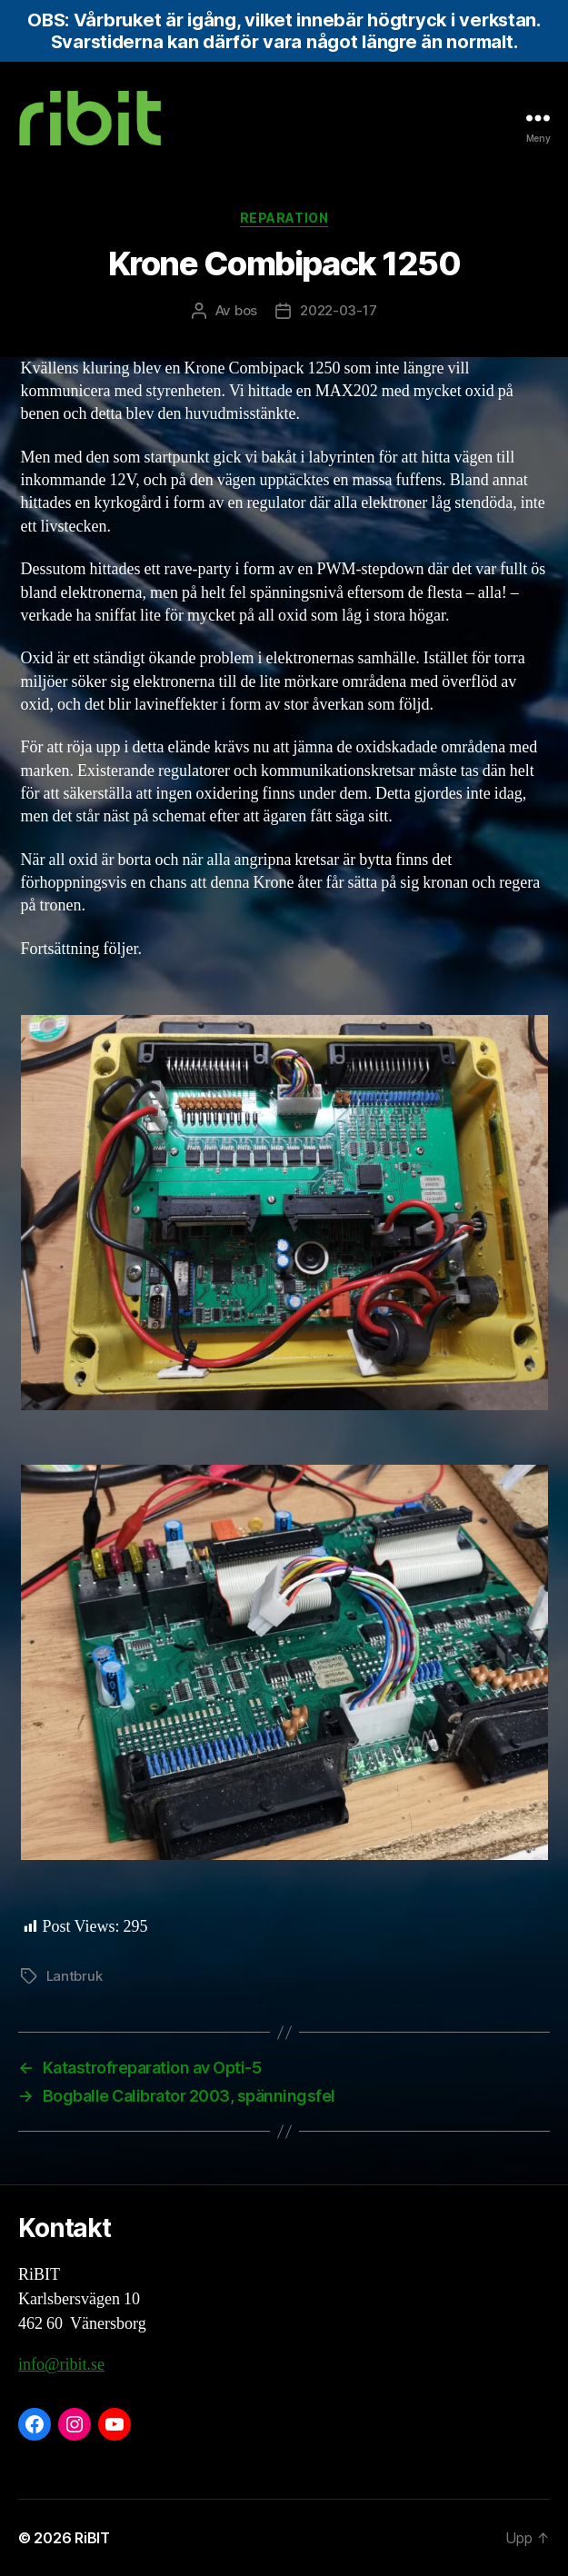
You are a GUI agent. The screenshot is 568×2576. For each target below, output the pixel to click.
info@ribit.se (61, 2364)
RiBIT (92, 2538)
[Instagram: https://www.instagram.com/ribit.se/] (74, 2424)
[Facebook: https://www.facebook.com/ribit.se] (34, 2424)
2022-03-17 (338, 310)
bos (245, 310)
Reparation (284, 217)
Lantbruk (74, 1975)
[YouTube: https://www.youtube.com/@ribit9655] (114, 2424)
